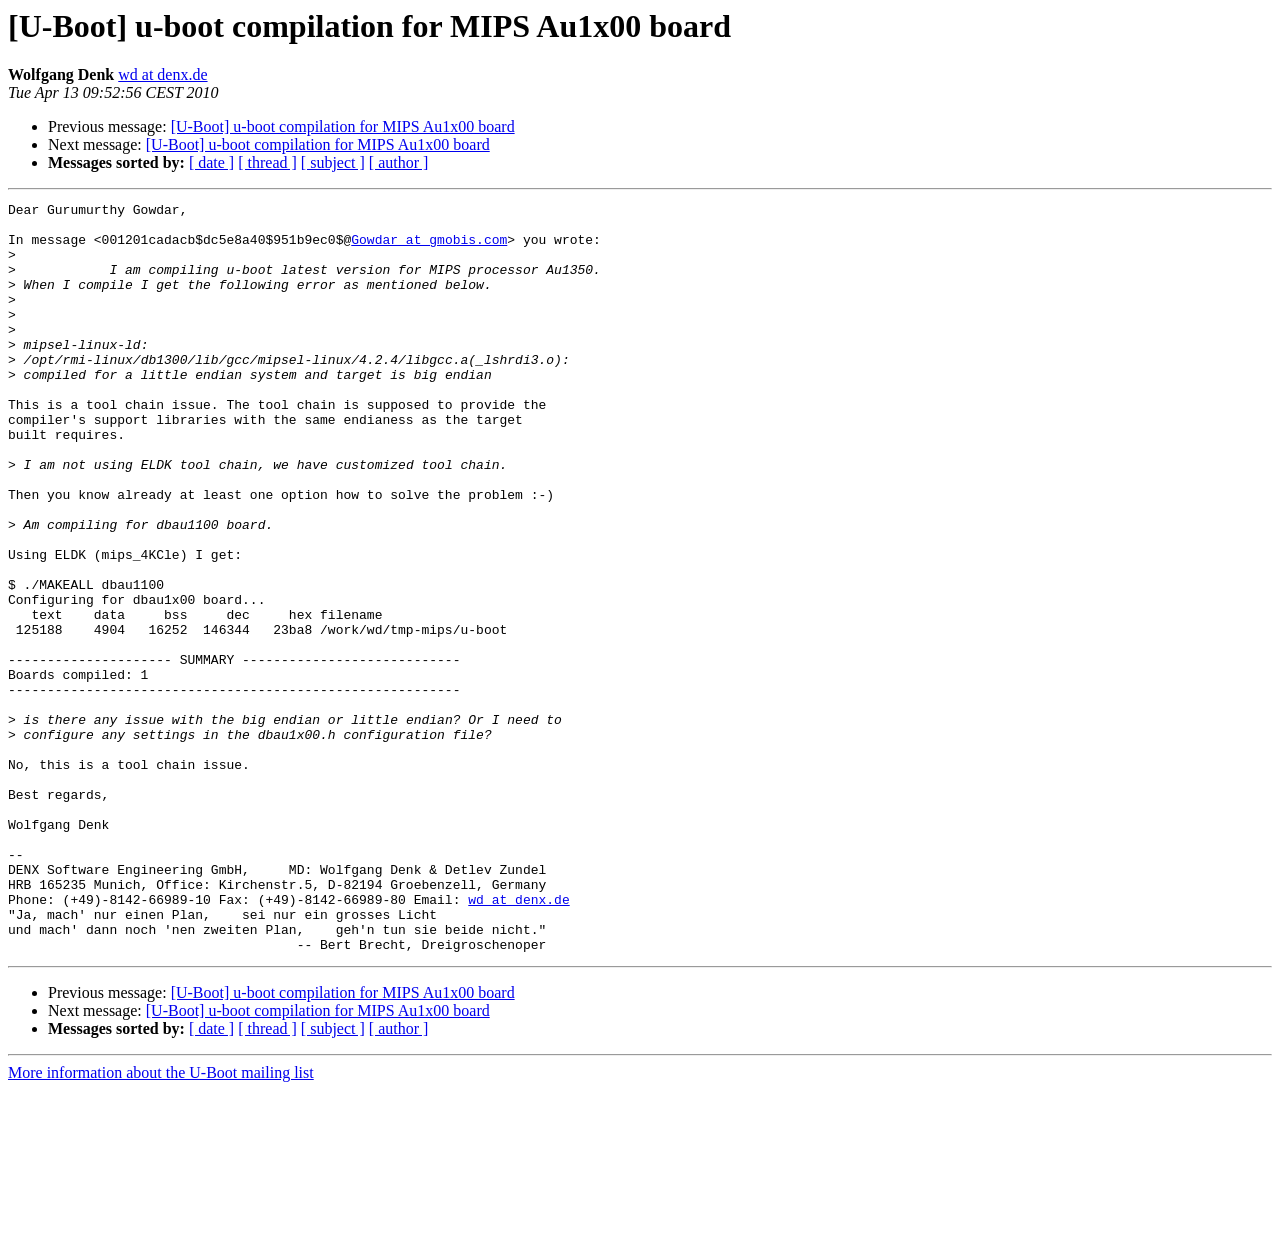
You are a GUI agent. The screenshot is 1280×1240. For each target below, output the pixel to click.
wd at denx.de (162, 74)
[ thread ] (267, 162)
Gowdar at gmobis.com (429, 248)
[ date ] (211, 162)
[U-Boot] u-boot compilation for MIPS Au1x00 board (343, 126)
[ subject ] (333, 162)
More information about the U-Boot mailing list (161, 1222)
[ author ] (399, 162)
